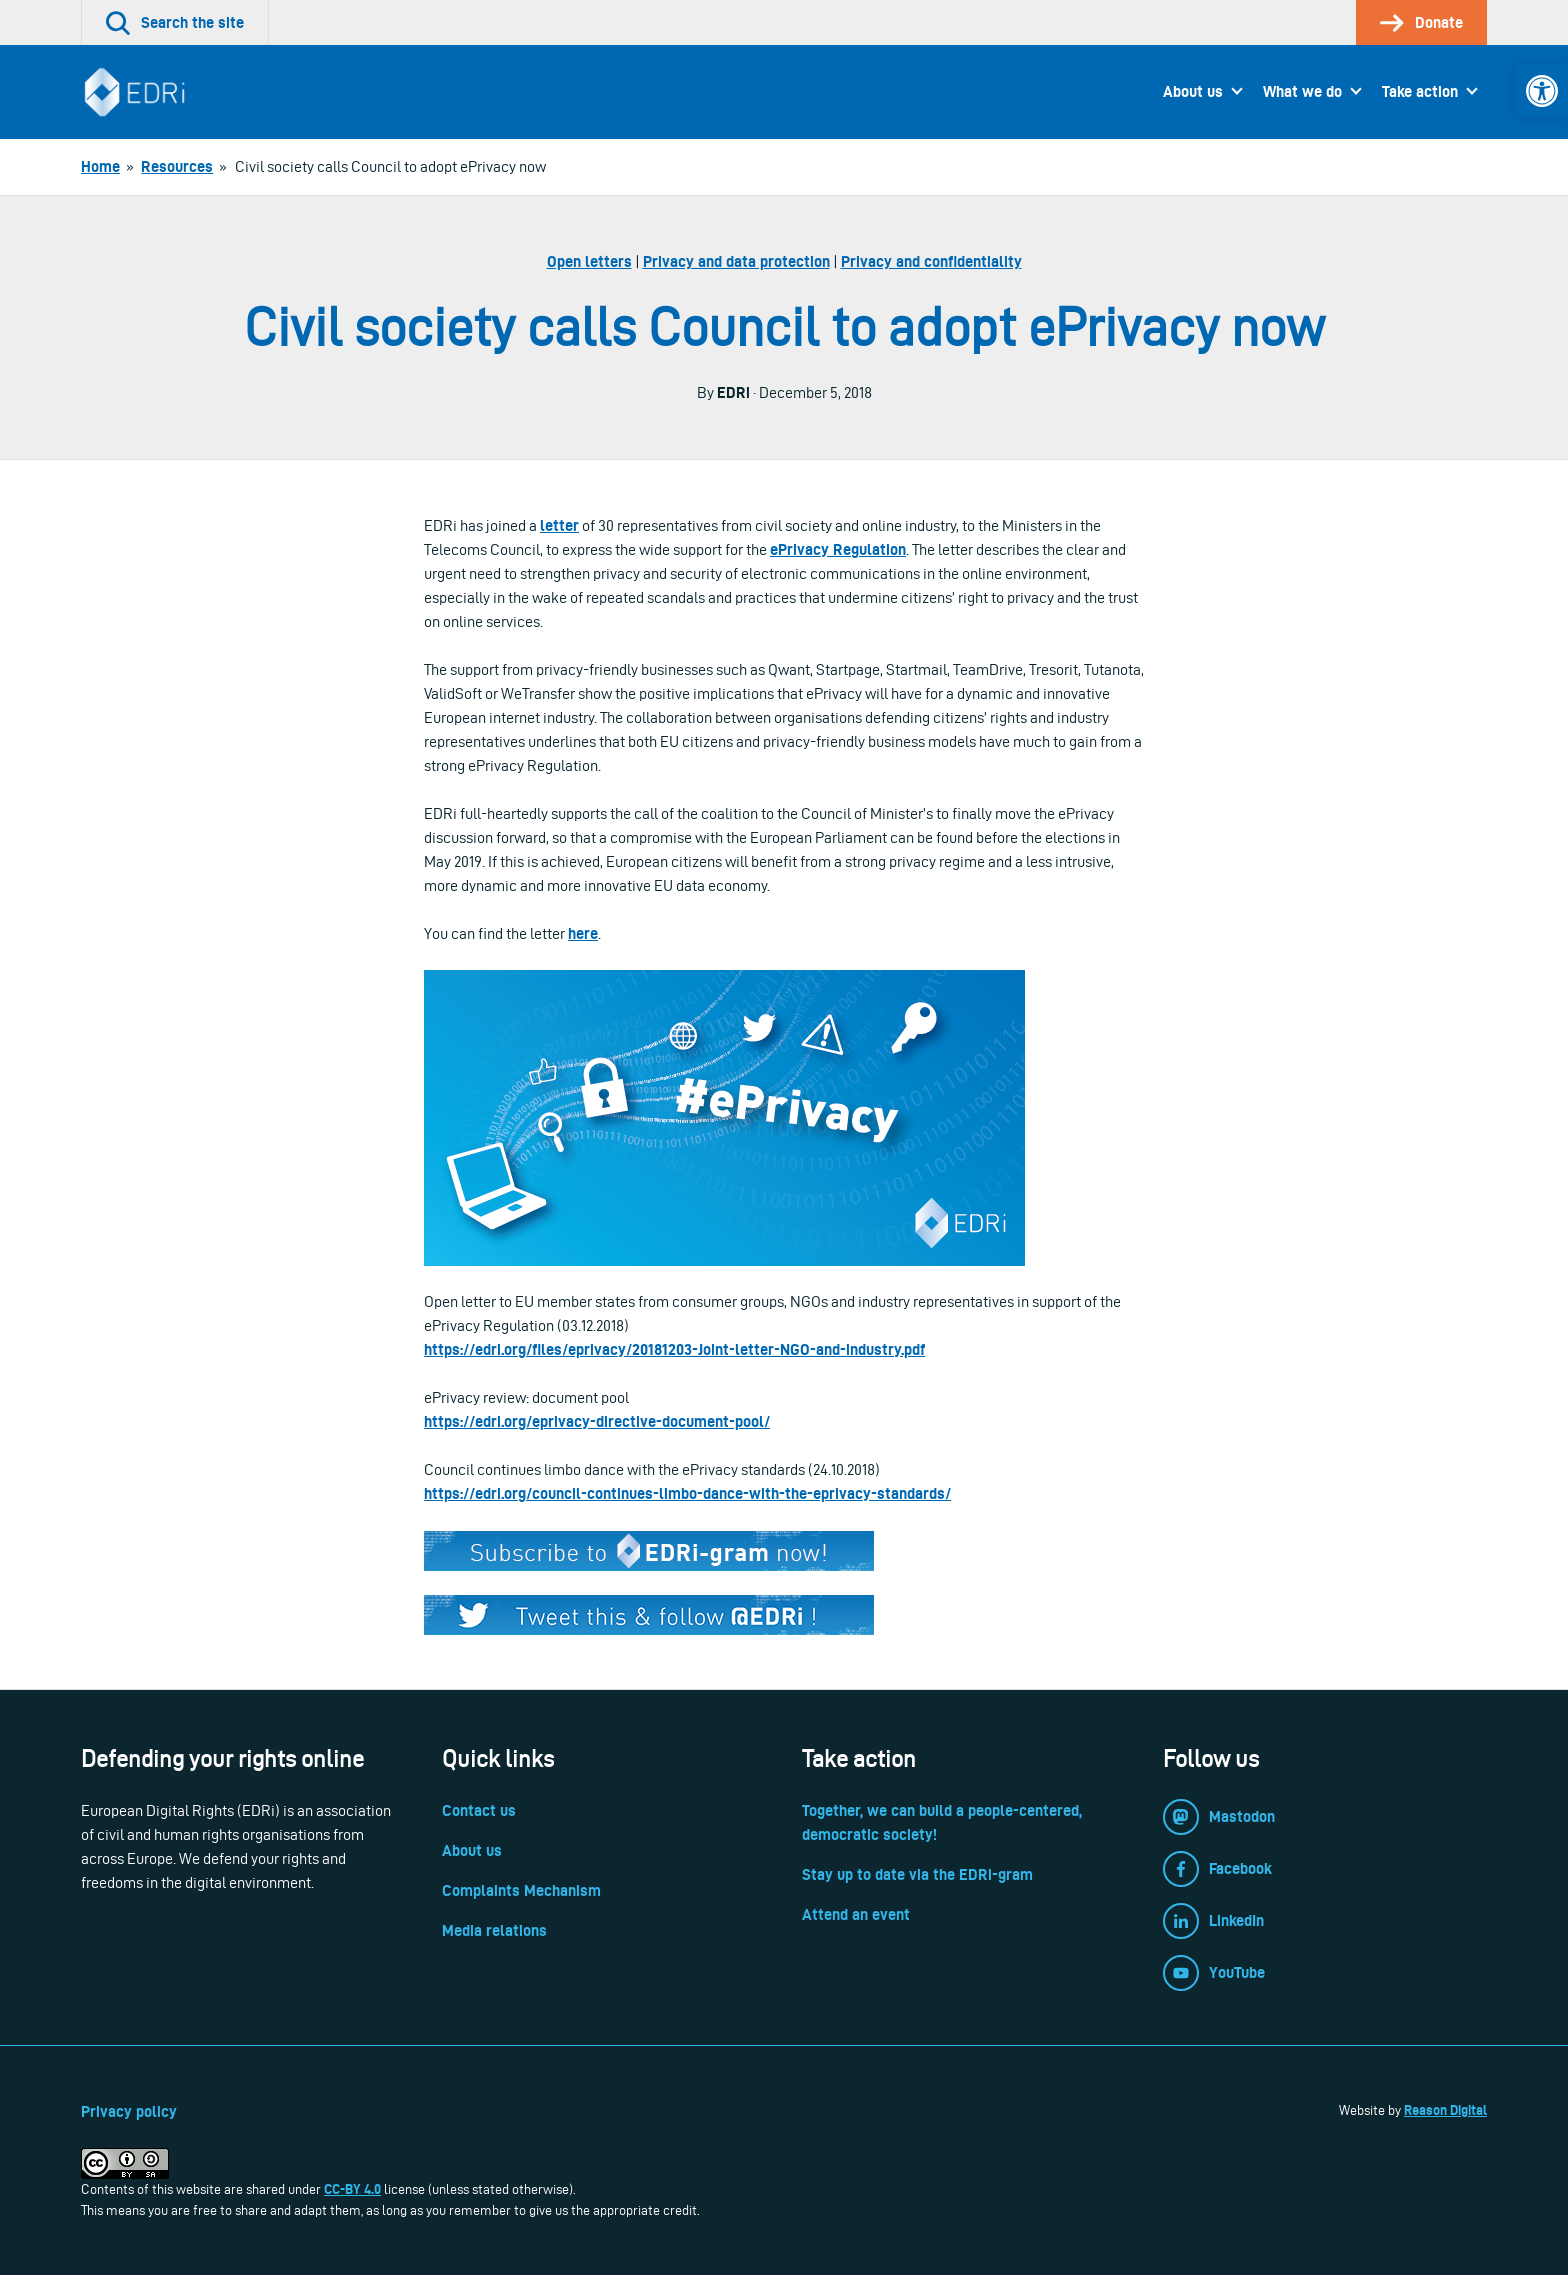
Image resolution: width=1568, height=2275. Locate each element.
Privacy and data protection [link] (736, 261)
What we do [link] (1302, 91)
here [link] (583, 933)
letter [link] (559, 525)
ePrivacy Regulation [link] (838, 549)
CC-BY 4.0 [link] (352, 2189)
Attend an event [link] (856, 1914)
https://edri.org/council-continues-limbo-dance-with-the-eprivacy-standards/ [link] (687, 1493)
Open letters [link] (589, 261)
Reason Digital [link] (1445, 2110)
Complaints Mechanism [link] (521, 1890)
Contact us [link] (479, 1810)
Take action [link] (1420, 91)
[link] (1542, 91)
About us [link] (1193, 91)
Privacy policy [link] (129, 2111)
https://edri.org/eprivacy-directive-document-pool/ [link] (597, 1421)
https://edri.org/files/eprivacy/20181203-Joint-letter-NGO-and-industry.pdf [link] (674, 1349)
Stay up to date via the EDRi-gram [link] (917, 1874)
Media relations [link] (494, 1930)
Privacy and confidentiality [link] (931, 261)
